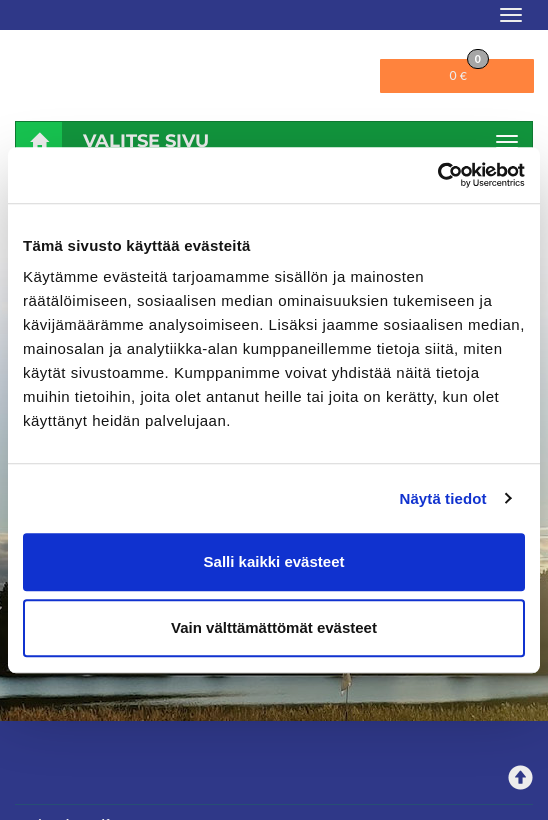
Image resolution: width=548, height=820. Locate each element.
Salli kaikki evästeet (274, 561)
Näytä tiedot (443, 498)
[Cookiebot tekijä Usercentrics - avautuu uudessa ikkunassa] (437, 175)
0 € (468, 71)
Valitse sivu (146, 141)
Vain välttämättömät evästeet (274, 627)
